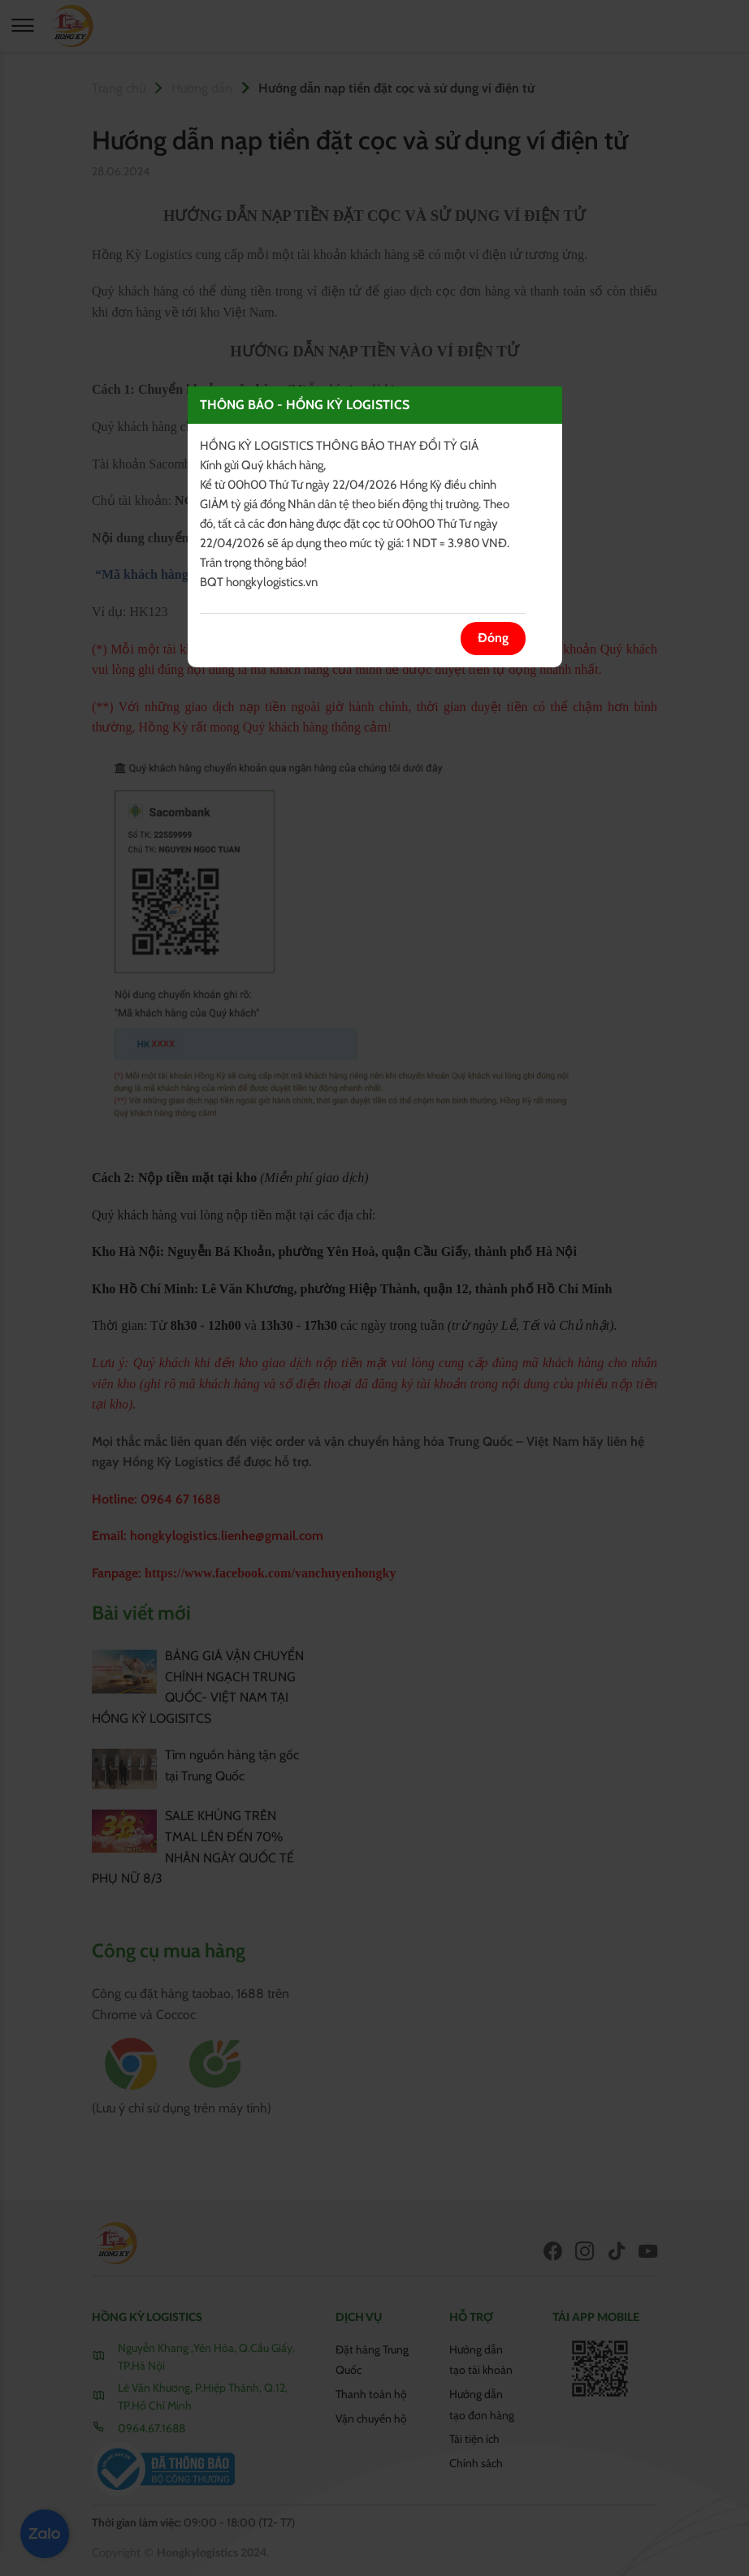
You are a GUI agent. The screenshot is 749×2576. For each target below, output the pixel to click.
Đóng (493, 638)
